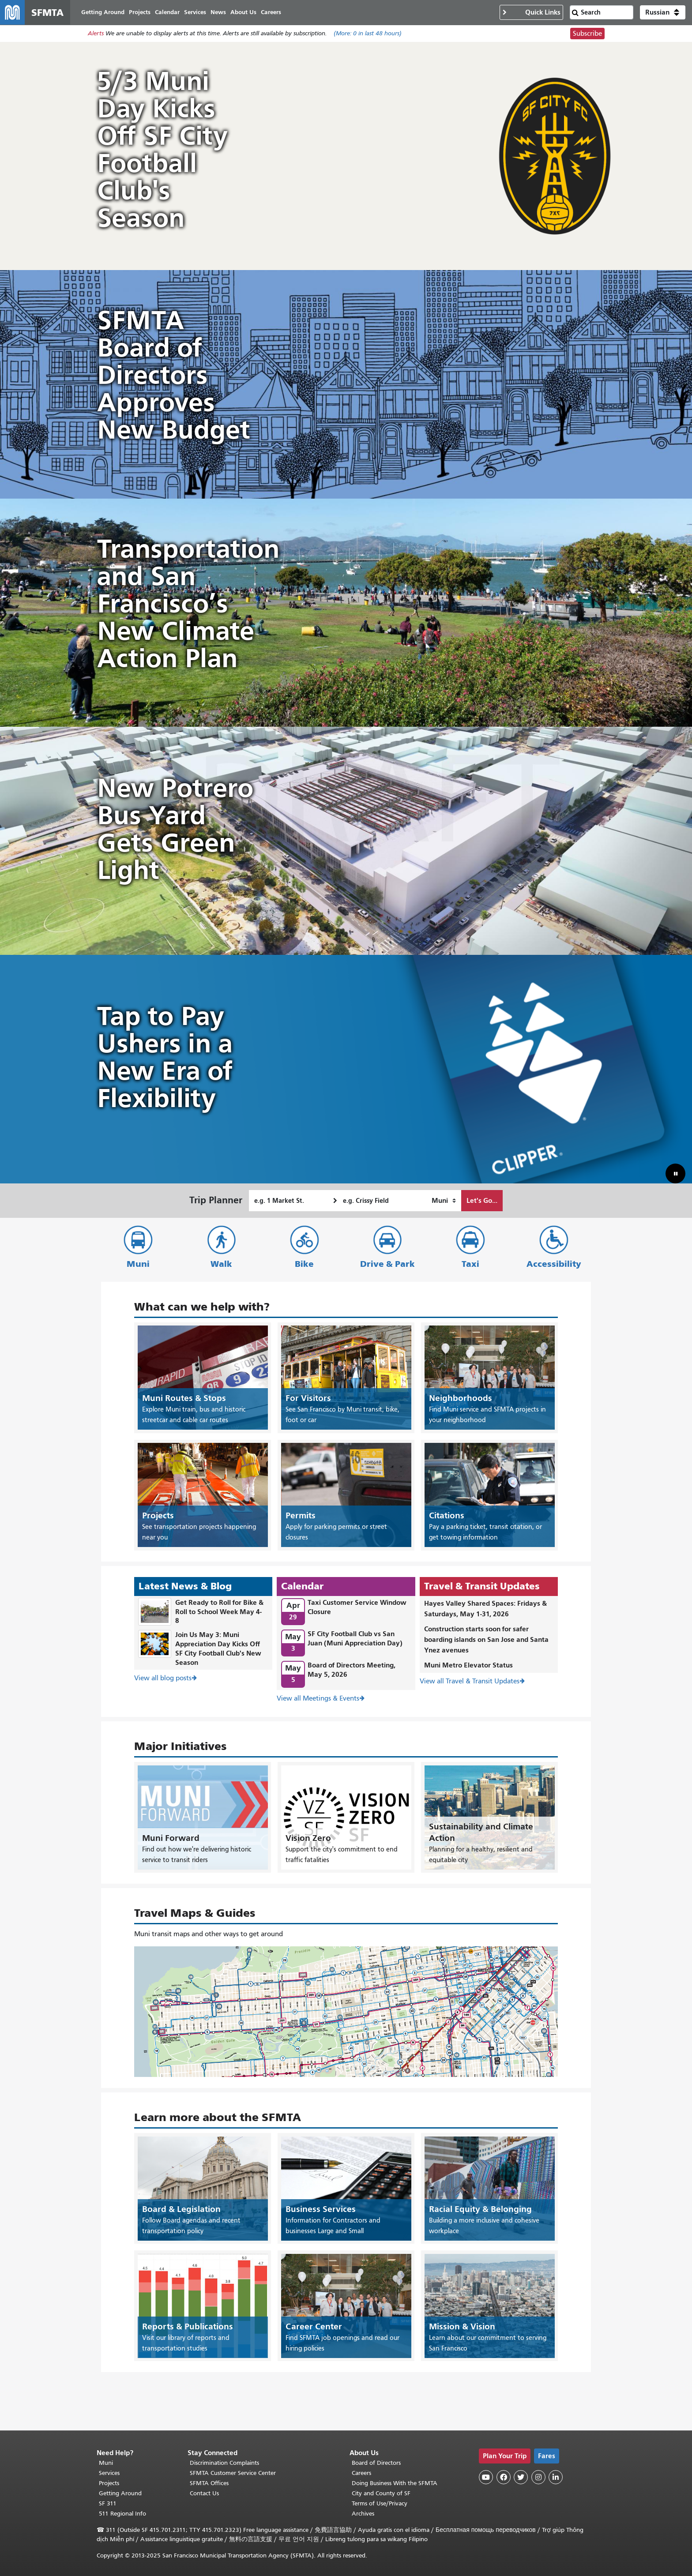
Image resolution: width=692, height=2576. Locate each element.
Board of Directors (376, 2463)
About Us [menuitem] (243, 12)
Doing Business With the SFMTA (394, 2483)
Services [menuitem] (195, 12)
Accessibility (554, 1264)
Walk (221, 1264)
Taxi (470, 1264)
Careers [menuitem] (271, 12)
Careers (361, 2473)
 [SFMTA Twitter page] (520, 2477)
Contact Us (204, 2493)
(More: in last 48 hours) (368, 34)
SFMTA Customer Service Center (233, 2473)
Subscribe (587, 34)
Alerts (96, 34)
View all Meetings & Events (318, 1699)
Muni (138, 1264)
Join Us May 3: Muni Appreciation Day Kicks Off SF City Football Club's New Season (218, 1648)
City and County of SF (381, 2493)
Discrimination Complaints (224, 2463)
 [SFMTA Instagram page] (538, 2477)
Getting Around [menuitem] (102, 12)
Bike (304, 1264)
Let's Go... (481, 1200)
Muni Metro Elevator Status (468, 1665)
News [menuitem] (218, 12)
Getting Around (120, 2493)
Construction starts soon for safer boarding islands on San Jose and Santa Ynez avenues (486, 1639)
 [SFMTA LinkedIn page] (556, 2477)
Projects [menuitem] (139, 12)
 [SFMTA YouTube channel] (486, 2477)
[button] (662, 12)
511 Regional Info (122, 2513)
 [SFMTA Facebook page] (503, 2477)
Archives (363, 2513)
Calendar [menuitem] (167, 12)
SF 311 (108, 2503)
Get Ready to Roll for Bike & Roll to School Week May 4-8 (219, 1611)
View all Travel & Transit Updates (469, 1681)
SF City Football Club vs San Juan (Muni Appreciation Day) (355, 1638)
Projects (109, 2483)
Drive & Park (387, 1264)
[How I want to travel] (443, 1200)
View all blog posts (163, 1678)
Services (109, 2473)
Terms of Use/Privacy (379, 2503)
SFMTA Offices (209, 2483)
